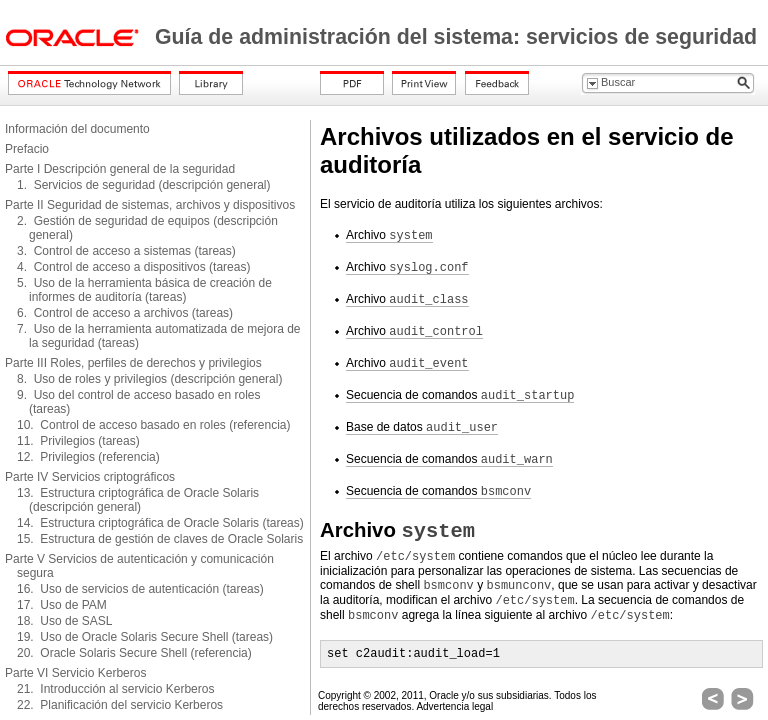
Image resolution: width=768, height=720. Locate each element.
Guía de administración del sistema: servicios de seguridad (456, 37)
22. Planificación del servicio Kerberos (120, 705)
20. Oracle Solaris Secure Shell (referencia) (134, 653)
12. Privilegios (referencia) (88, 457)
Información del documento (77, 129)
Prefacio (27, 149)
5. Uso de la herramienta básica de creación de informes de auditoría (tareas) (144, 290)
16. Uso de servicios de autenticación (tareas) (140, 589)
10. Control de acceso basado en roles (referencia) (154, 425)
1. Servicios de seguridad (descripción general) (143, 185)
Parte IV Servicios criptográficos (90, 477)
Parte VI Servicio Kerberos (75, 673)
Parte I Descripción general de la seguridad (120, 169)
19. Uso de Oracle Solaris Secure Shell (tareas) (145, 637)
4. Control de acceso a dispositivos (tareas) (133, 267)
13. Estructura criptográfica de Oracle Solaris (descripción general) (138, 500)
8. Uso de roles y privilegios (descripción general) (149, 379)
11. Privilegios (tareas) (78, 441)
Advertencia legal (454, 706)
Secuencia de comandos (460, 395)
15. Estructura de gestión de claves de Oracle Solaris (160, 539)
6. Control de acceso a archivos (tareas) (125, 313)
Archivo (389, 235)
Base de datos (422, 427)
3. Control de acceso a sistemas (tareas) (126, 251)
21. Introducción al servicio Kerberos (115, 689)
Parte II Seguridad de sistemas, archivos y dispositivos (150, 205)
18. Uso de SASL (64, 621)
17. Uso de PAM (62, 605)
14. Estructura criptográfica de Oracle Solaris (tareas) (160, 523)
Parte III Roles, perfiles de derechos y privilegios (133, 363)
